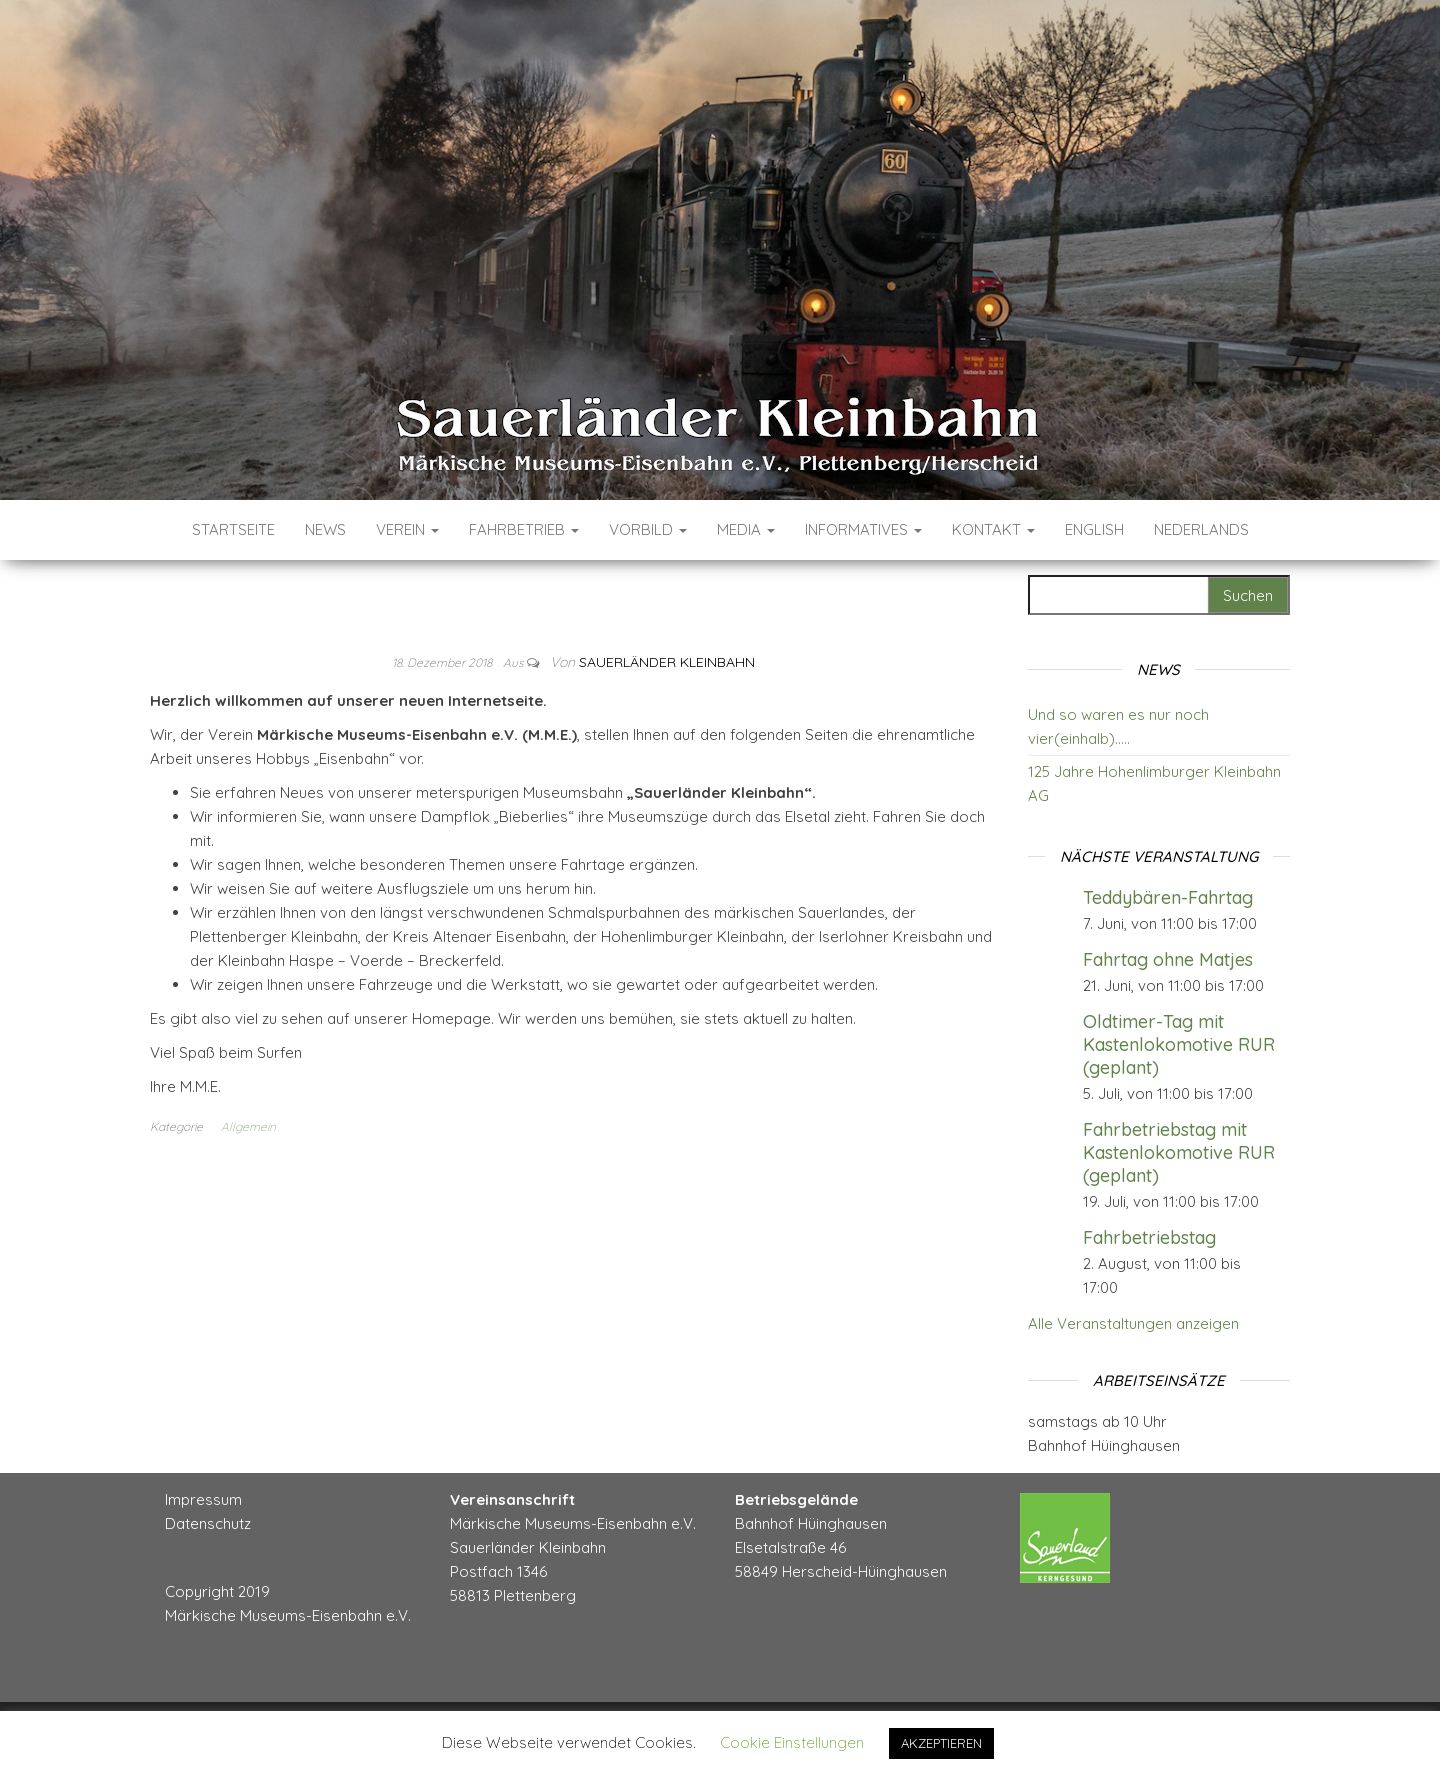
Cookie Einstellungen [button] (792, 1742)
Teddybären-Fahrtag (1168, 897)
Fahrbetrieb (524, 529)
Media (746, 529)
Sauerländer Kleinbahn (667, 662)
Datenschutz (208, 1523)
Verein (407, 529)
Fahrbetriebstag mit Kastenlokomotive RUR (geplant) (1179, 1152)
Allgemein (248, 1126)
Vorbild (648, 529)
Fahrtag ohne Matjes (1168, 959)
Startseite (233, 529)
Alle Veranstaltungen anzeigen (1133, 1323)
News (325, 529)
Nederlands (1201, 529)
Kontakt (993, 529)
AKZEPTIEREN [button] (941, 1743)
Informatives (863, 529)
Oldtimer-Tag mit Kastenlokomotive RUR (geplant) (1179, 1044)
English (1094, 529)
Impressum (203, 1499)
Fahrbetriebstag (1149, 1237)
